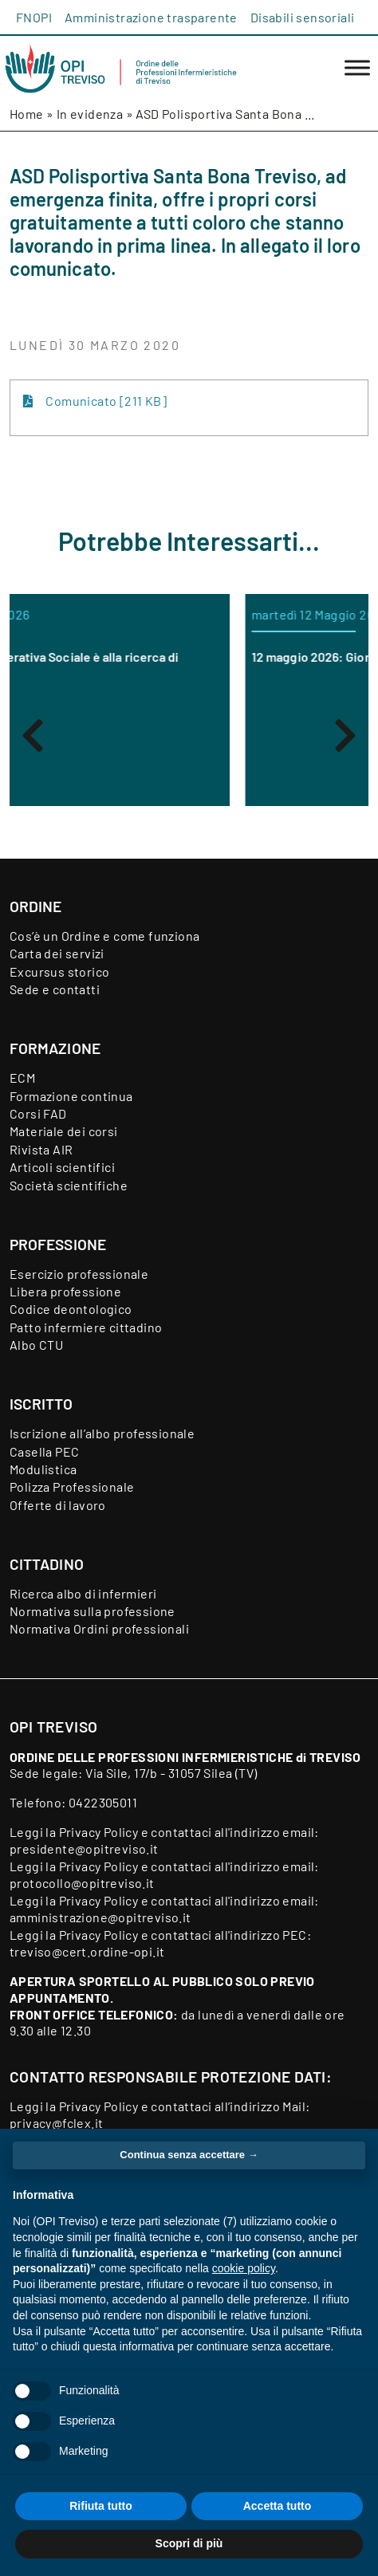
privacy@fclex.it (56, 2122)
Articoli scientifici (62, 1166)
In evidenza (90, 113)
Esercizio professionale (79, 1273)
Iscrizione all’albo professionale (102, 1433)
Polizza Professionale (72, 1486)
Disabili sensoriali (302, 17)
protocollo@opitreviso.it (82, 1882)
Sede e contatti (55, 989)
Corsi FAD (38, 1113)
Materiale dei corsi (64, 1131)
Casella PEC (44, 1451)
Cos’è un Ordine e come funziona (104, 935)
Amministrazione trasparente (151, 17)
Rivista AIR (41, 1149)
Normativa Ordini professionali (99, 1628)
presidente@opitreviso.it (84, 1848)
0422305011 (103, 1802)
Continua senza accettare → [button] (189, 2155)
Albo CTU (36, 1344)
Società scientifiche (69, 1185)
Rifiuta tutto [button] (100, 2505)
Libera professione (65, 1291)
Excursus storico (59, 971)
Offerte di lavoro (58, 1504)
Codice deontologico (71, 1308)
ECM (22, 1077)
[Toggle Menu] (357, 68)
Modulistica (43, 1469)
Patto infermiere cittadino (86, 1327)
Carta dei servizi (57, 953)
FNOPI (34, 17)
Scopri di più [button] (189, 2543)
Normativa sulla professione (92, 1610)
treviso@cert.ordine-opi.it (87, 1951)
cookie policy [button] (243, 2268)
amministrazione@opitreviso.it (100, 1917)
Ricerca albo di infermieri (83, 1593)
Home (27, 113)
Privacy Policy (99, 1831)
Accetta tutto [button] (277, 2505)
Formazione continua (71, 1095)
